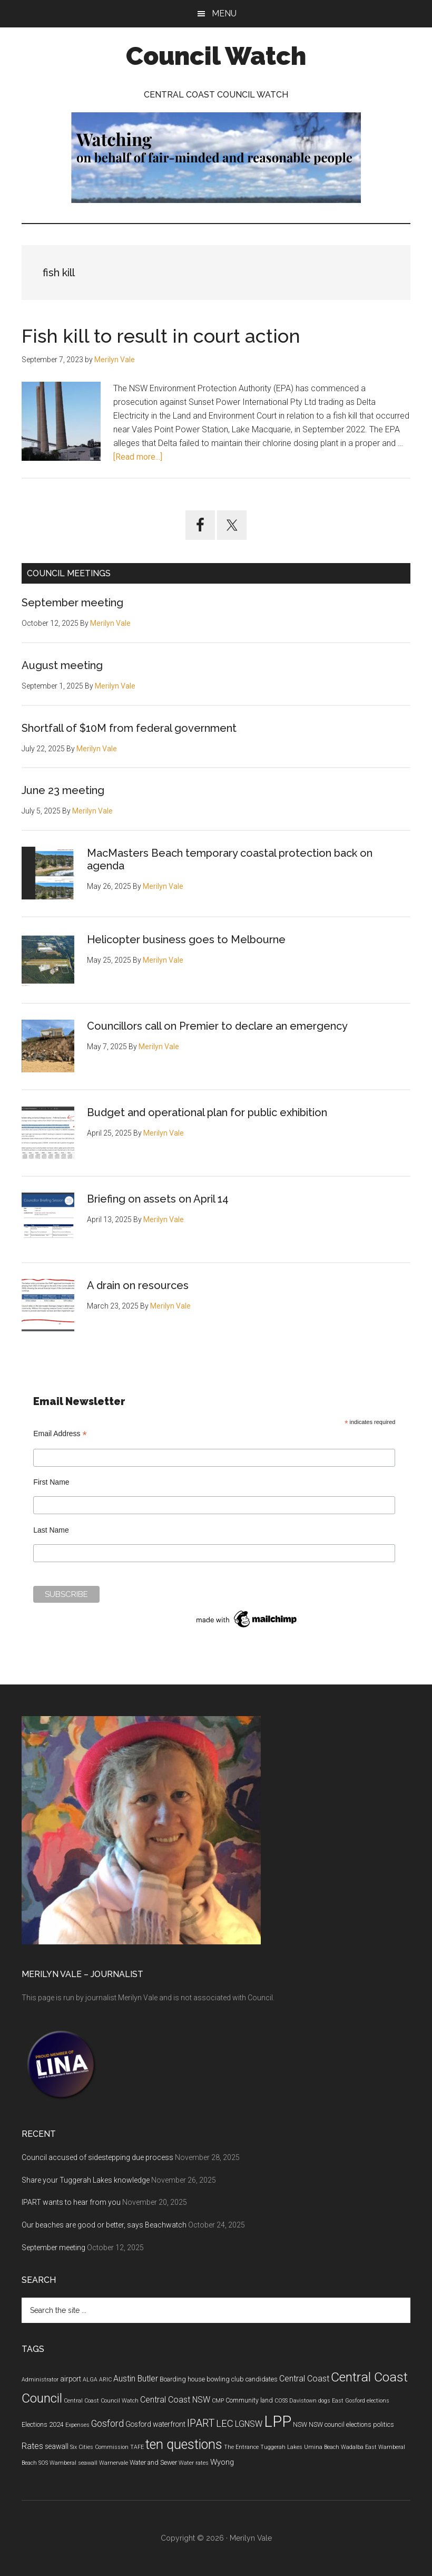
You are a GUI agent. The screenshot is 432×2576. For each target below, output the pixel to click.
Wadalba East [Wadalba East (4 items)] (359, 2447)
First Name (51, 1482)
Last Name (51, 1530)
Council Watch (216, 56)
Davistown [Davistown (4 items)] (303, 2400)
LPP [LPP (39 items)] (277, 2421)
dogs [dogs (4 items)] (324, 2400)
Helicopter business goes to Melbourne (186, 939)
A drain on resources (138, 1285)
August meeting (62, 665)
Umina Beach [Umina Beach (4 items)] (321, 2447)
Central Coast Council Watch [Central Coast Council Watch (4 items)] (101, 2400)
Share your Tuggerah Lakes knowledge (86, 2180)
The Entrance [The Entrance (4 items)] (241, 2447)
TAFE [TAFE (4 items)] (137, 2447)
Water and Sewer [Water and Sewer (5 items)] (153, 2462)
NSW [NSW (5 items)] (300, 2424)
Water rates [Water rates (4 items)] (194, 2462)
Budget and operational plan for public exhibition (207, 1112)
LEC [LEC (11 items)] (224, 2423)
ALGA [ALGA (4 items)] (90, 2379)
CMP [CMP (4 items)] (218, 2400)
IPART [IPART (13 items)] (200, 2423)
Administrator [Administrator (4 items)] (40, 2379)
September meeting (72, 602)
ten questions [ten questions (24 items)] (183, 2444)
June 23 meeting (63, 790)
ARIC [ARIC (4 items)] (105, 2379)
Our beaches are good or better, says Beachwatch (104, 2225)
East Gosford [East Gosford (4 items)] (348, 2400)
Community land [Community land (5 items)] (249, 2400)
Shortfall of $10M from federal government (129, 728)
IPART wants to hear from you (71, 2202)
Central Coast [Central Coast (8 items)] (304, 2379)
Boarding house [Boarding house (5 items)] (182, 2379)
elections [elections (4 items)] (378, 2400)
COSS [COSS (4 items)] (281, 2400)
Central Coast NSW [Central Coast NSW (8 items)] (175, 2400)
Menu (224, 13)
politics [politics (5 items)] (383, 2424)
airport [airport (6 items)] (70, 2379)
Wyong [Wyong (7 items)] (222, 2462)
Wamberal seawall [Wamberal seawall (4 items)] (73, 2462)
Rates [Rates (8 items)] (32, 2446)
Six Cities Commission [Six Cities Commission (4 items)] (99, 2447)
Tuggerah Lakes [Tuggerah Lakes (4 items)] (281, 2447)
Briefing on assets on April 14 (158, 1199)
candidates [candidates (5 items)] (262, 2379)
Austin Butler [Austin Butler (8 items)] (135, 2379)
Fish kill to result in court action (161, 336)
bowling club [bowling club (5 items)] (225, 2379)
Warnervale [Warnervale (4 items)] (113, 2462)
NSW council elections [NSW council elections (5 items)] (340, 2424)
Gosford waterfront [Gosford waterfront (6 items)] (155, 2424)
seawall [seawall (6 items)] (56, 2446)
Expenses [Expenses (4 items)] (77, 2425)
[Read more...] (137, 457)
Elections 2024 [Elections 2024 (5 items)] (43, 2424)
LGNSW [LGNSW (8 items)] (248, 2424)
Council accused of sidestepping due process (97, 2157)
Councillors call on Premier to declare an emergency (217, 1026)
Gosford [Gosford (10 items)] (107, 2423)
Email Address (60, 1434)
